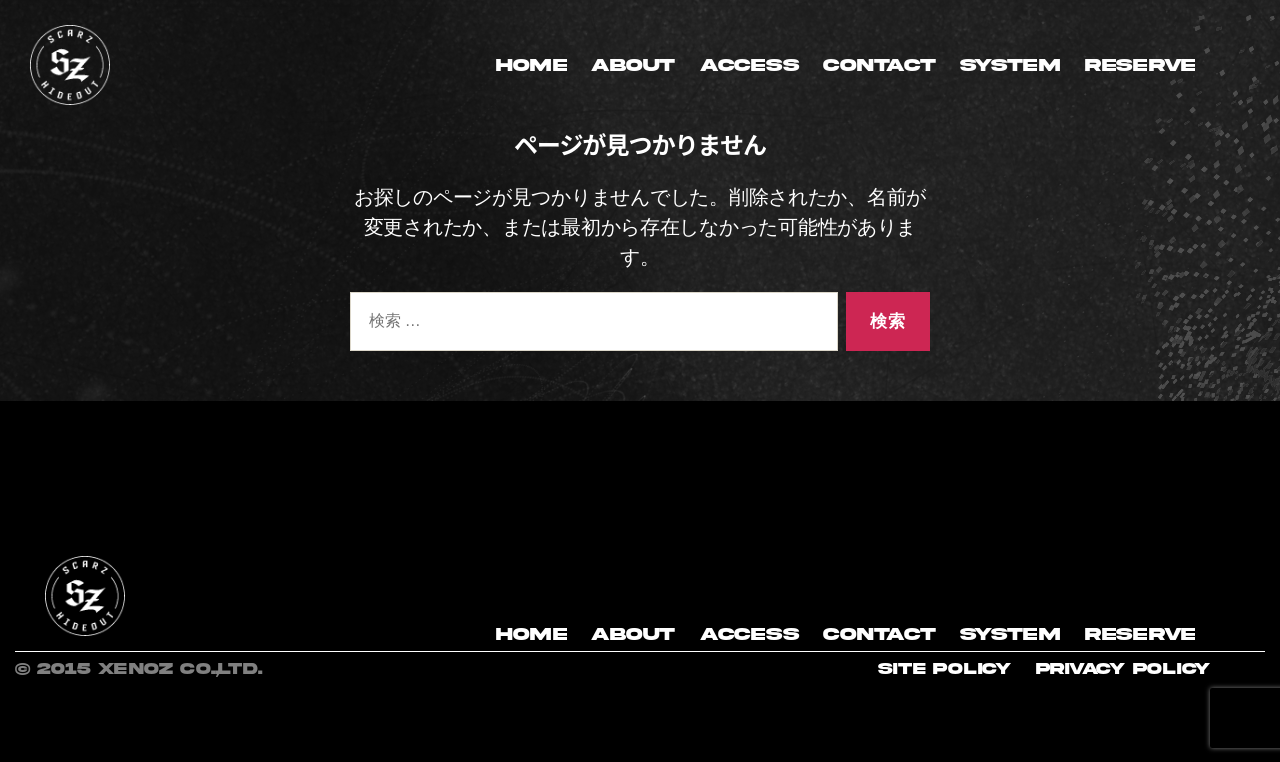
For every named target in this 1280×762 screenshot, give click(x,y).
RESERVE (1140, 65)
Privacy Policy (1123, 669)
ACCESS (749, 65)
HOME (531, 65)
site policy (944, 669)
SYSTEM (1009, 65)
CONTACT (879, 65)
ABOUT (633, 65)
